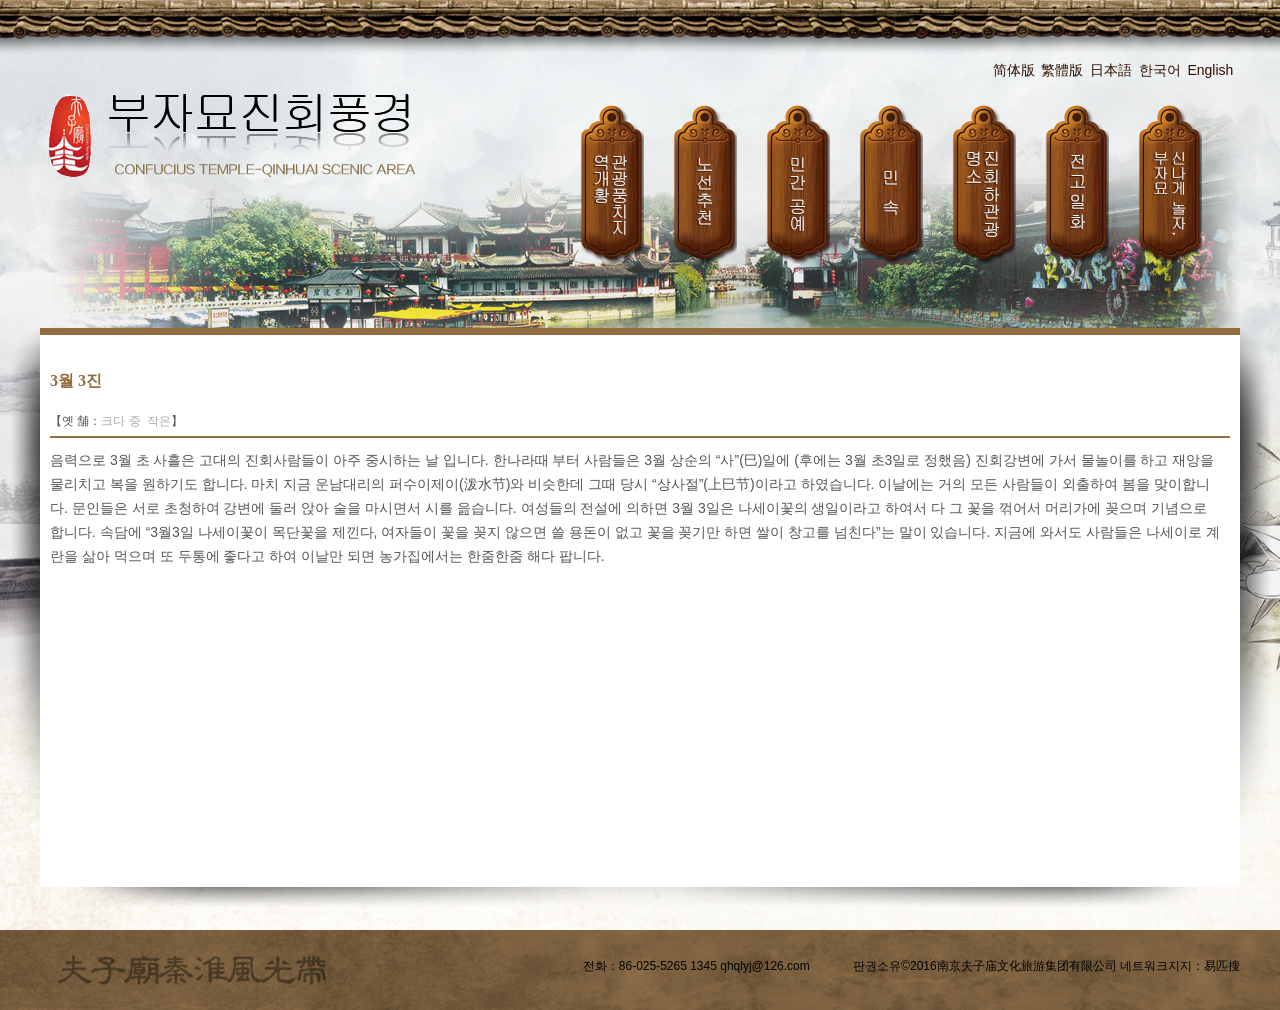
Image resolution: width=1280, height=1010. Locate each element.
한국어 (1160, 70)
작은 (159, 421)
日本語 (1111, 70)
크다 (113, 421)
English (1210, 70)
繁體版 (1062, 70)
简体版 (1014, 70)
